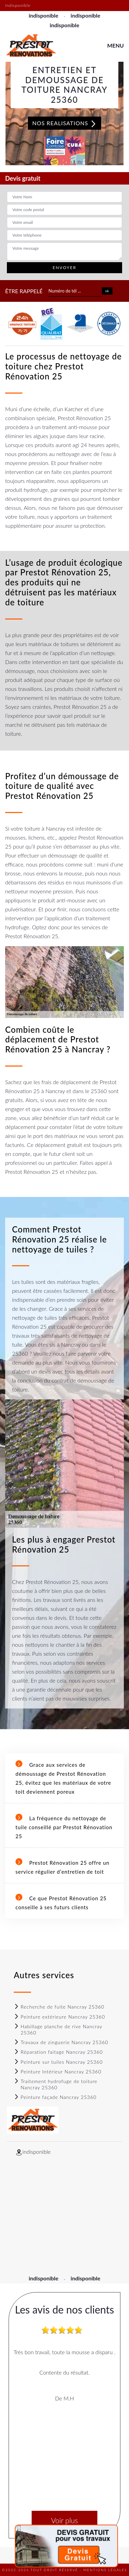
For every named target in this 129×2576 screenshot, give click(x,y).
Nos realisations (64, 123)
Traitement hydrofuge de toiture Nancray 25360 (55, 2084)
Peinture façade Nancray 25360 (55, 2097)
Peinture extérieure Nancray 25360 (59, 2017)
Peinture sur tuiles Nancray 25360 (58, 2062)
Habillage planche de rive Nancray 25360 (58, 2029)
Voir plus (64, 2520)
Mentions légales (105, 2570)
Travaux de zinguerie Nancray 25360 (61, 2042)
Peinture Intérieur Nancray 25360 (57, 2071)
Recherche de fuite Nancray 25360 (59, 2007)
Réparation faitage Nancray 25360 (58, 2052)
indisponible (43, 15)
